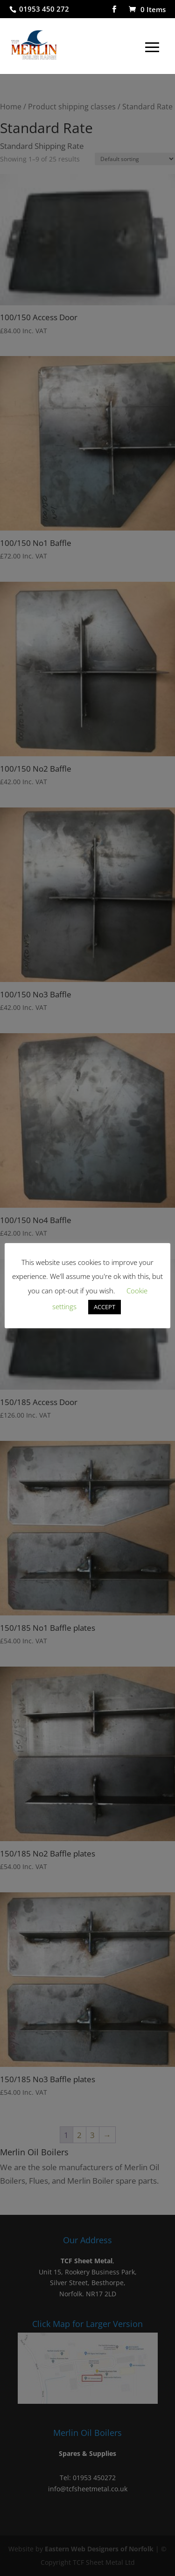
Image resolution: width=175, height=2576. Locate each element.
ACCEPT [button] (104, 1307)
